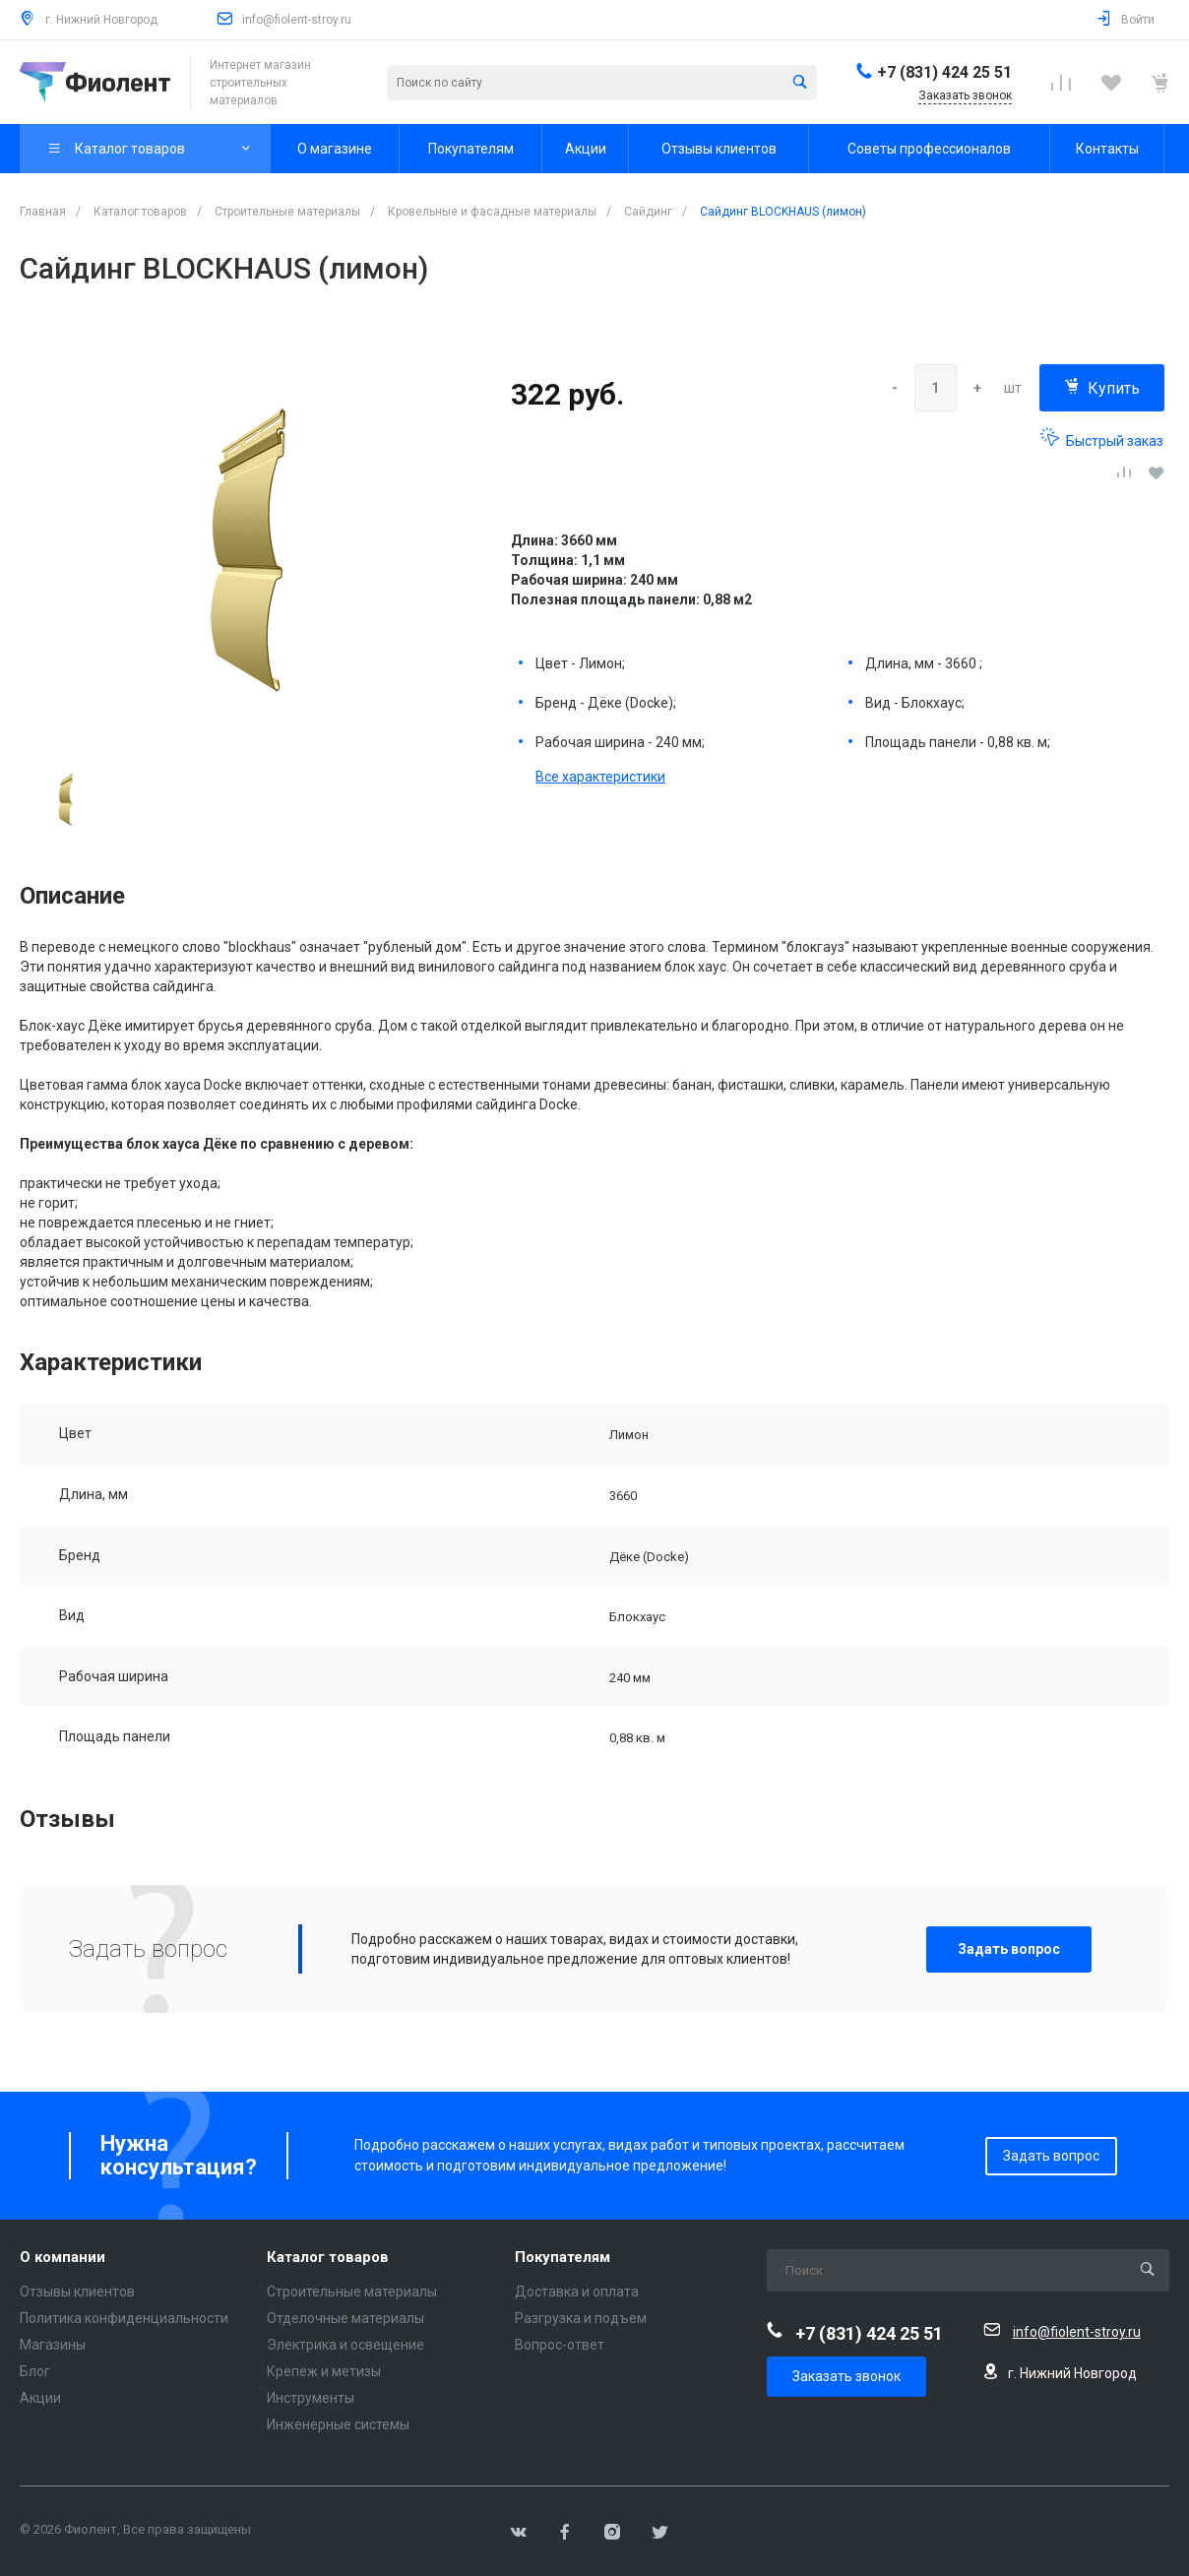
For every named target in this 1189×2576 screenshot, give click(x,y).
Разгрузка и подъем (581, 2318)
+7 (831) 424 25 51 (944, 72)
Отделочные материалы (345, 2318)
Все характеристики (600, 777)
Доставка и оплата (577, 2291)
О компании (62, 2257)
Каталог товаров (328, 2257)
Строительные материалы (352, 2291)
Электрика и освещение (345, 2345)
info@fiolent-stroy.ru (296, 20)
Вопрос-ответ (559, 2345)
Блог (35, 2371)
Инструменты (310, 2398)
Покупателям (562, 2257)
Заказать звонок (846, 2376)
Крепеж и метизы (324, 2371)
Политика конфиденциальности (124, 2318)
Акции (40, 2398)
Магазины (53, 2345)
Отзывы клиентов (77, 2291)
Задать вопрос (1009, 1949)
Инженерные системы (338, 2424)
